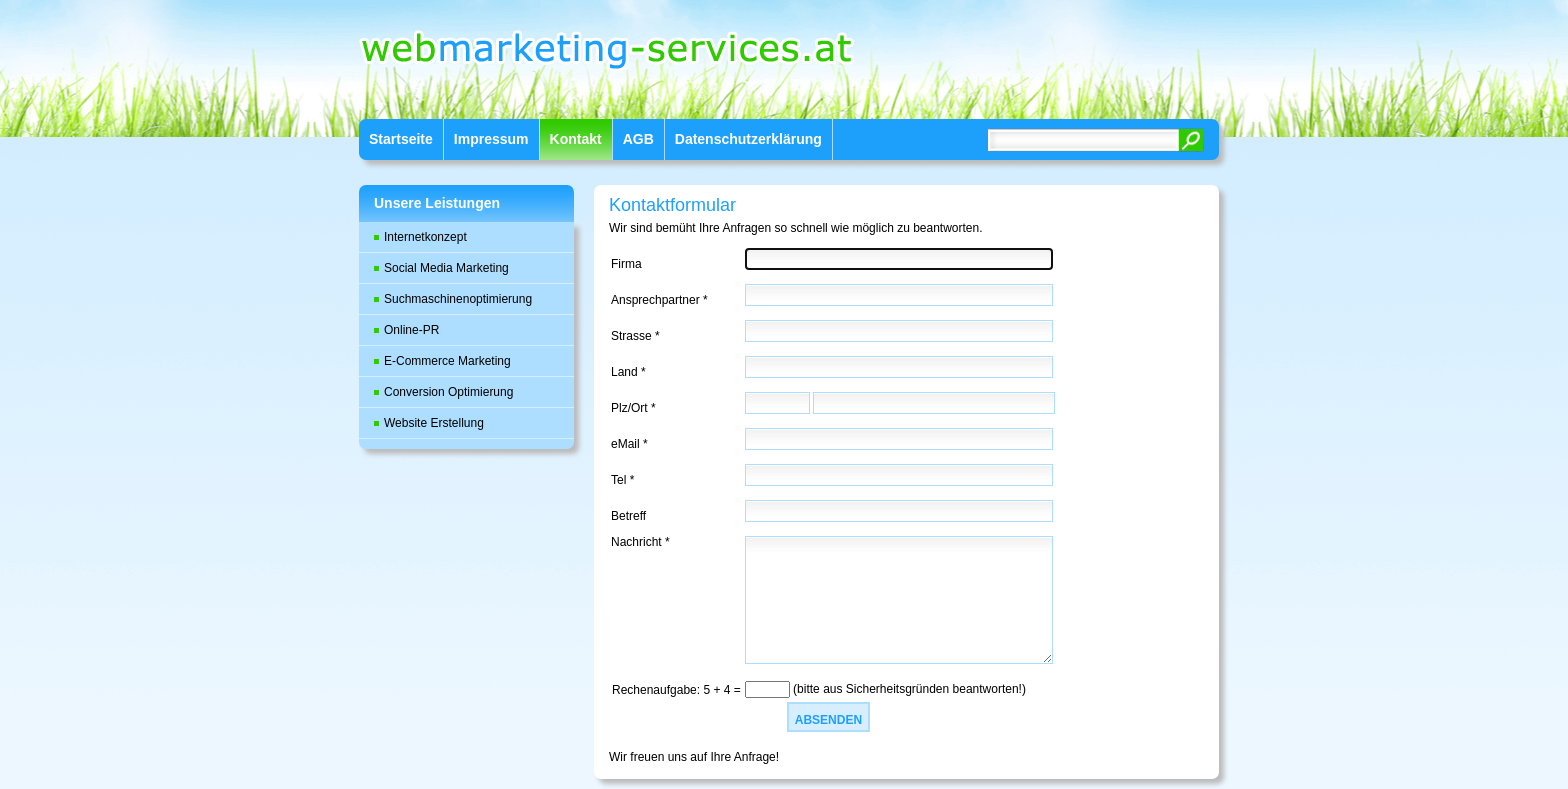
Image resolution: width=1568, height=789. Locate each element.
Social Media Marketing (446, 268)
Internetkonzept (425, 237)
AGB (638, 139)
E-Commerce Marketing (447, 361)
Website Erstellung (434, 423)
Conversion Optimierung (448, 392)
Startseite (401, 139)
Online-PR (411, 330)
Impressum (491, 139)
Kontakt (576, 139)
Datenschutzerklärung (748, 139)
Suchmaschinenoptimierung (458, 299)
